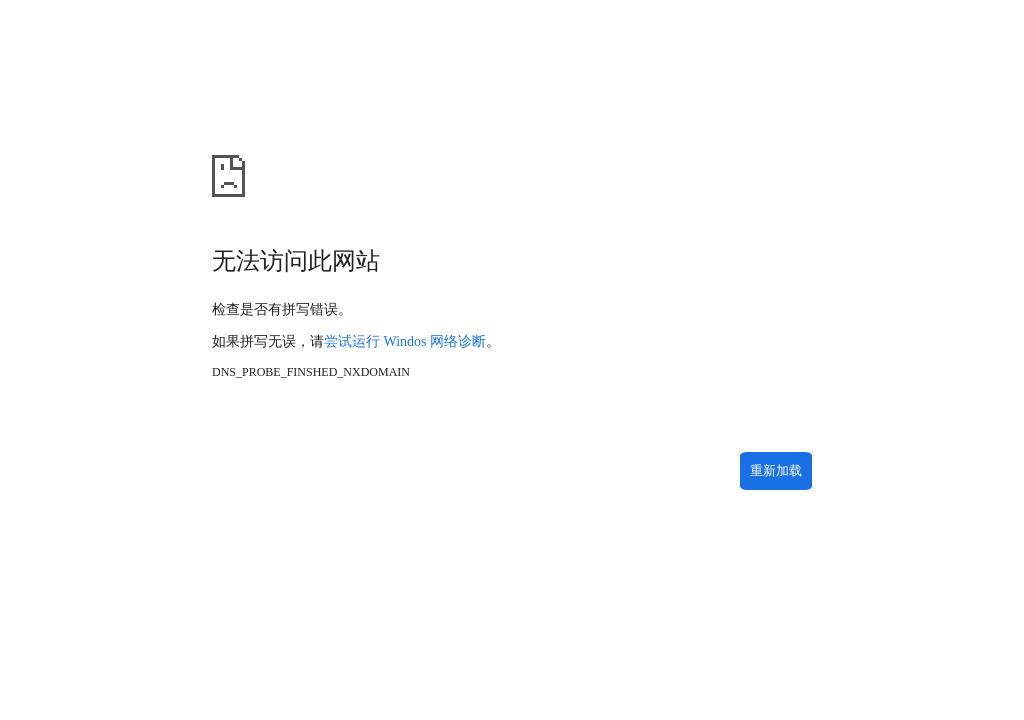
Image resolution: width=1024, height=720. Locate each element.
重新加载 (776, 470)
